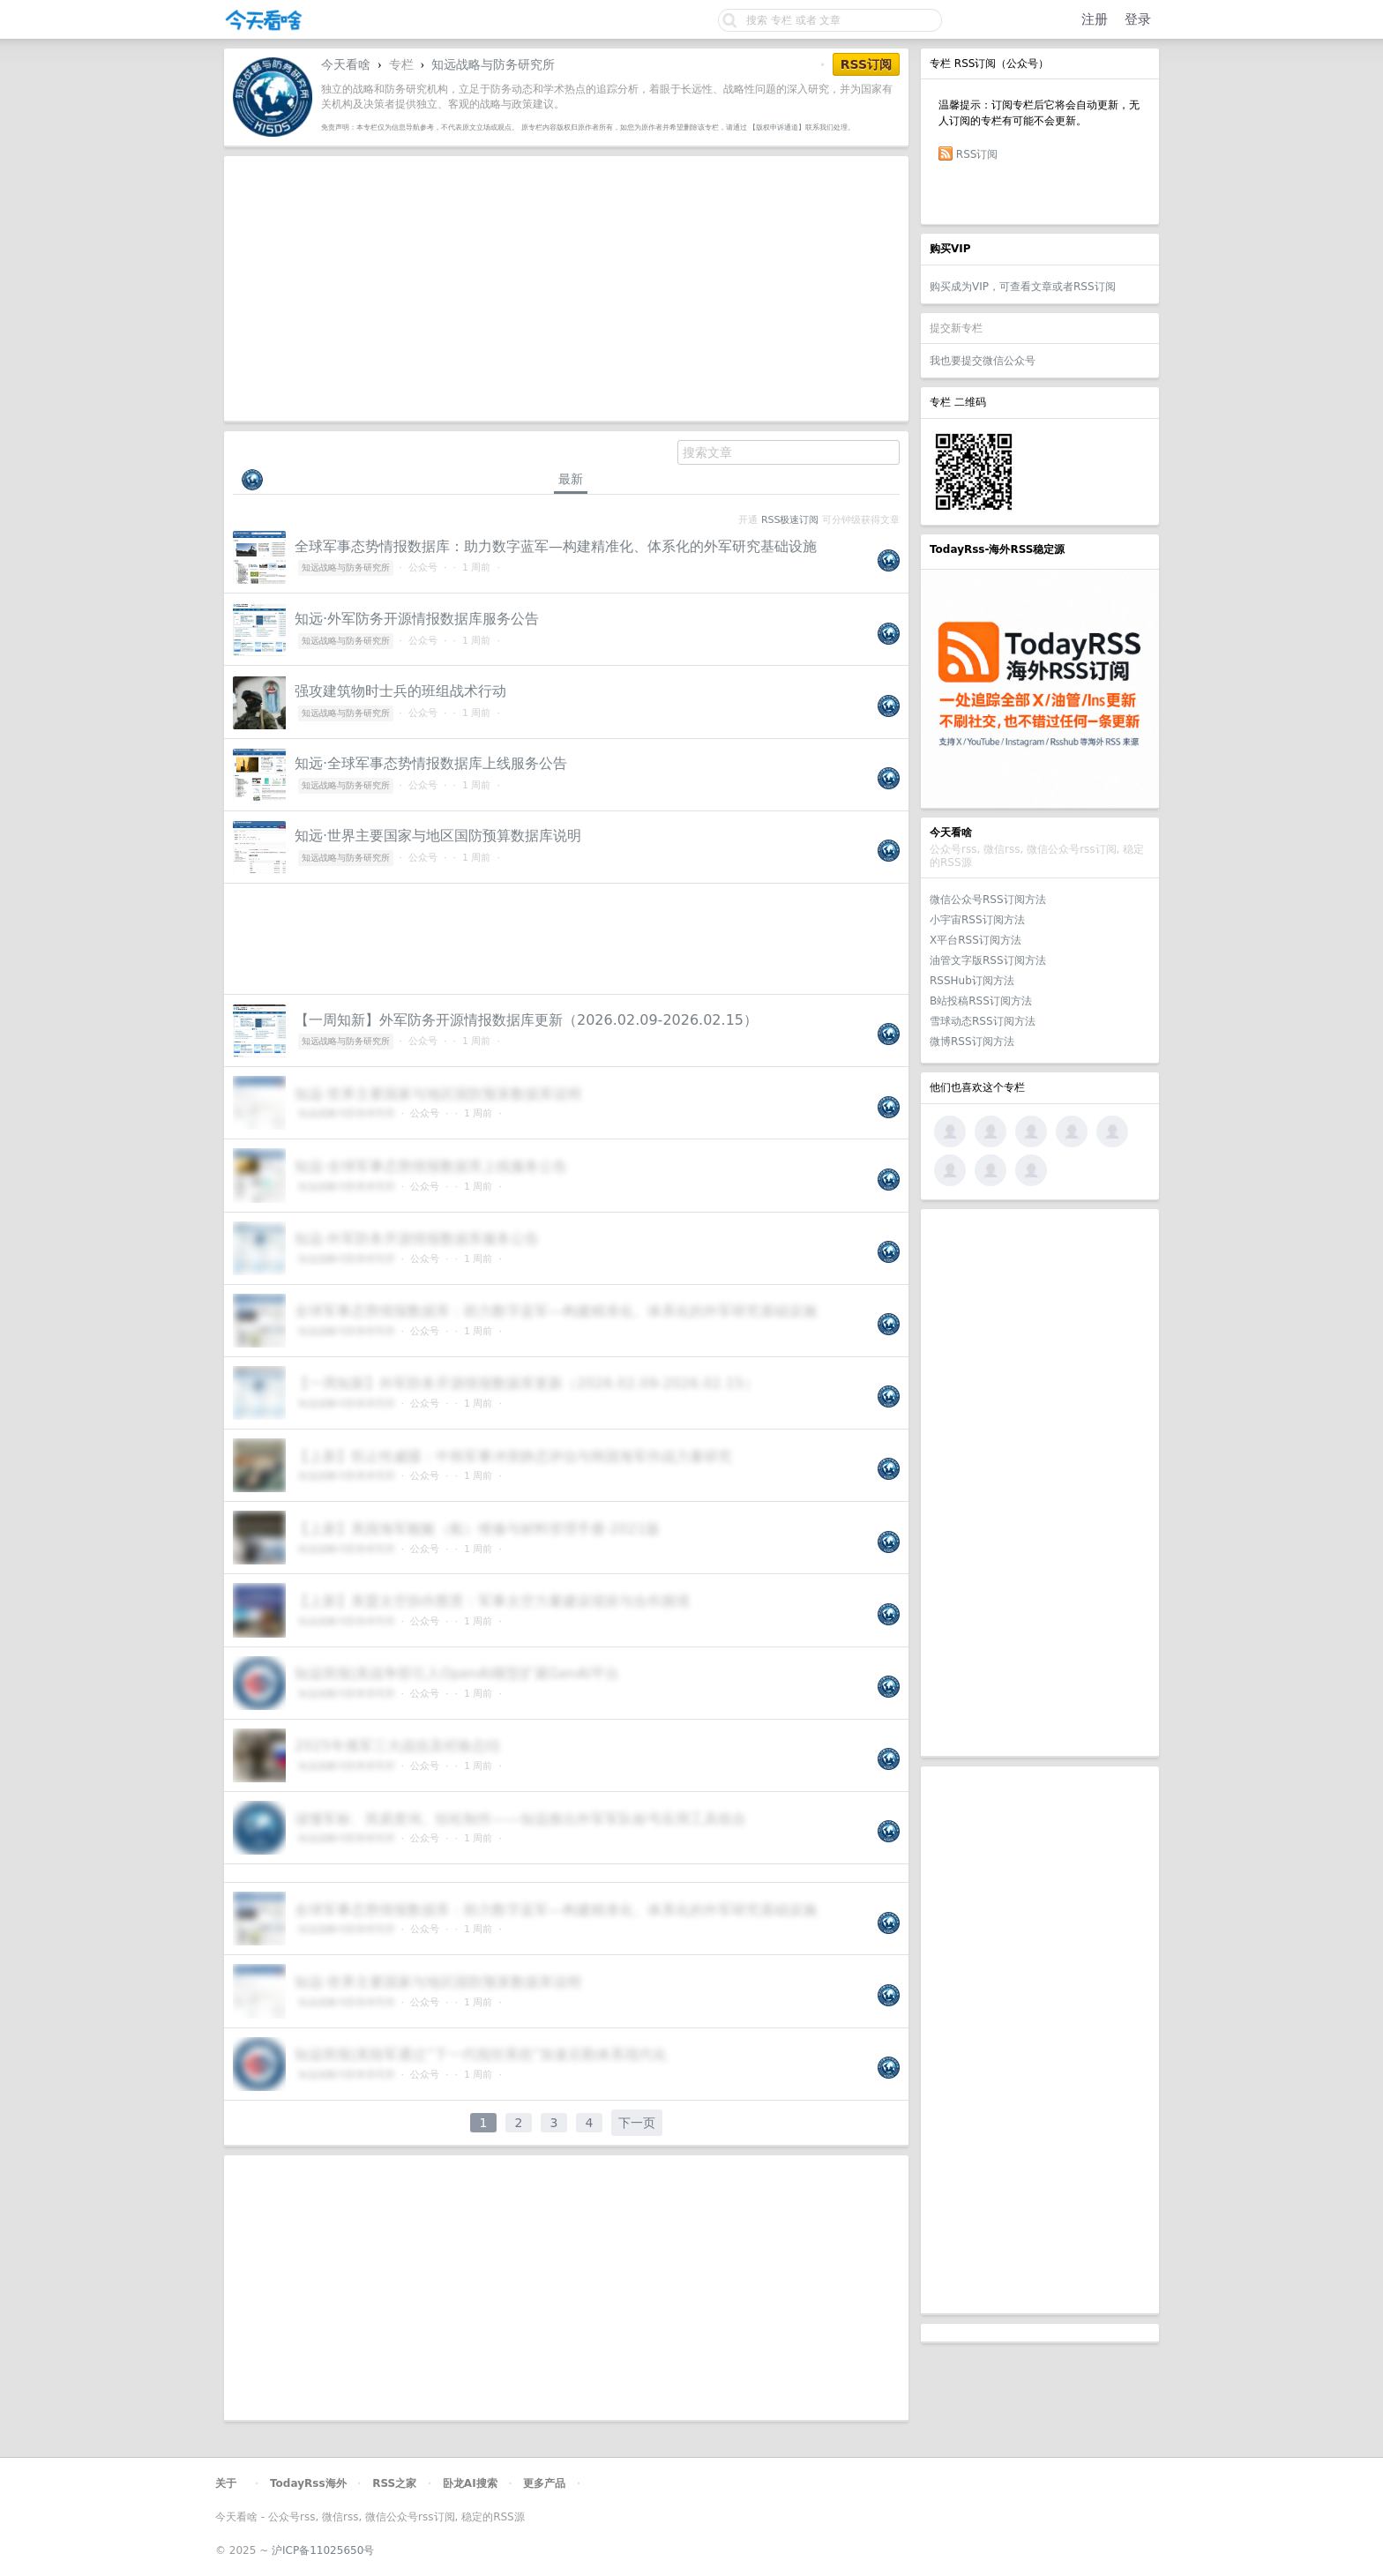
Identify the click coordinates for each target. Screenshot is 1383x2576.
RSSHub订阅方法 (972, 980)
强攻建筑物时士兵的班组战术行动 (400, 691)
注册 (1094, 19)
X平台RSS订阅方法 (975, 940)
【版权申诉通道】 (777, 127)
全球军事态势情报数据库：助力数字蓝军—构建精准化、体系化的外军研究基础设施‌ (556, 546)
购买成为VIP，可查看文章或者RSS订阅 (1023, 286)
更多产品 (544, 2483)
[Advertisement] (1040, 1482)
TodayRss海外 (308, 2483)
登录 (1138, 19)
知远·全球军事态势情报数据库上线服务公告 (431, 763)
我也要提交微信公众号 (982, 361)
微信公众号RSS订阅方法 (988, 899)
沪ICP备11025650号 (323, 2550)
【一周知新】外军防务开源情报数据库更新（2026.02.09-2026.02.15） (526, 1020)
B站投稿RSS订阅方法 (981, 1001)
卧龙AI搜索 (470, 2483)
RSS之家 (394, 2483)
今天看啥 (345, 64)
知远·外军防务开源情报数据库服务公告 (417, 618)
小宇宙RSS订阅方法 (977, 920)
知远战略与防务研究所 (493, 64)
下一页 (636, 2123)
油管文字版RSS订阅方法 (988, 960)
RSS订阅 (977, 154)
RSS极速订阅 (790, 520)
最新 (570, 479)
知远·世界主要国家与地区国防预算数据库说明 (438, 835)
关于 (225, 2483)
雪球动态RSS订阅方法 (982, 1021)
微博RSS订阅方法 (972, 1041)
